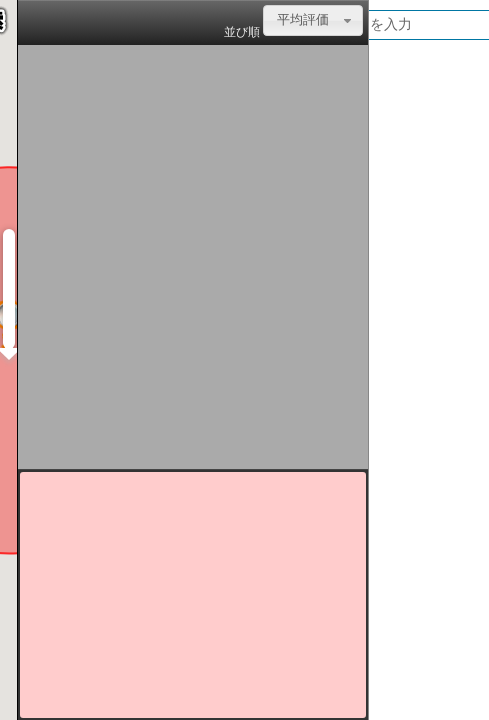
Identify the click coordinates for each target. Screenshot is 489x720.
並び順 (242, 32)
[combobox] (313, 20)
